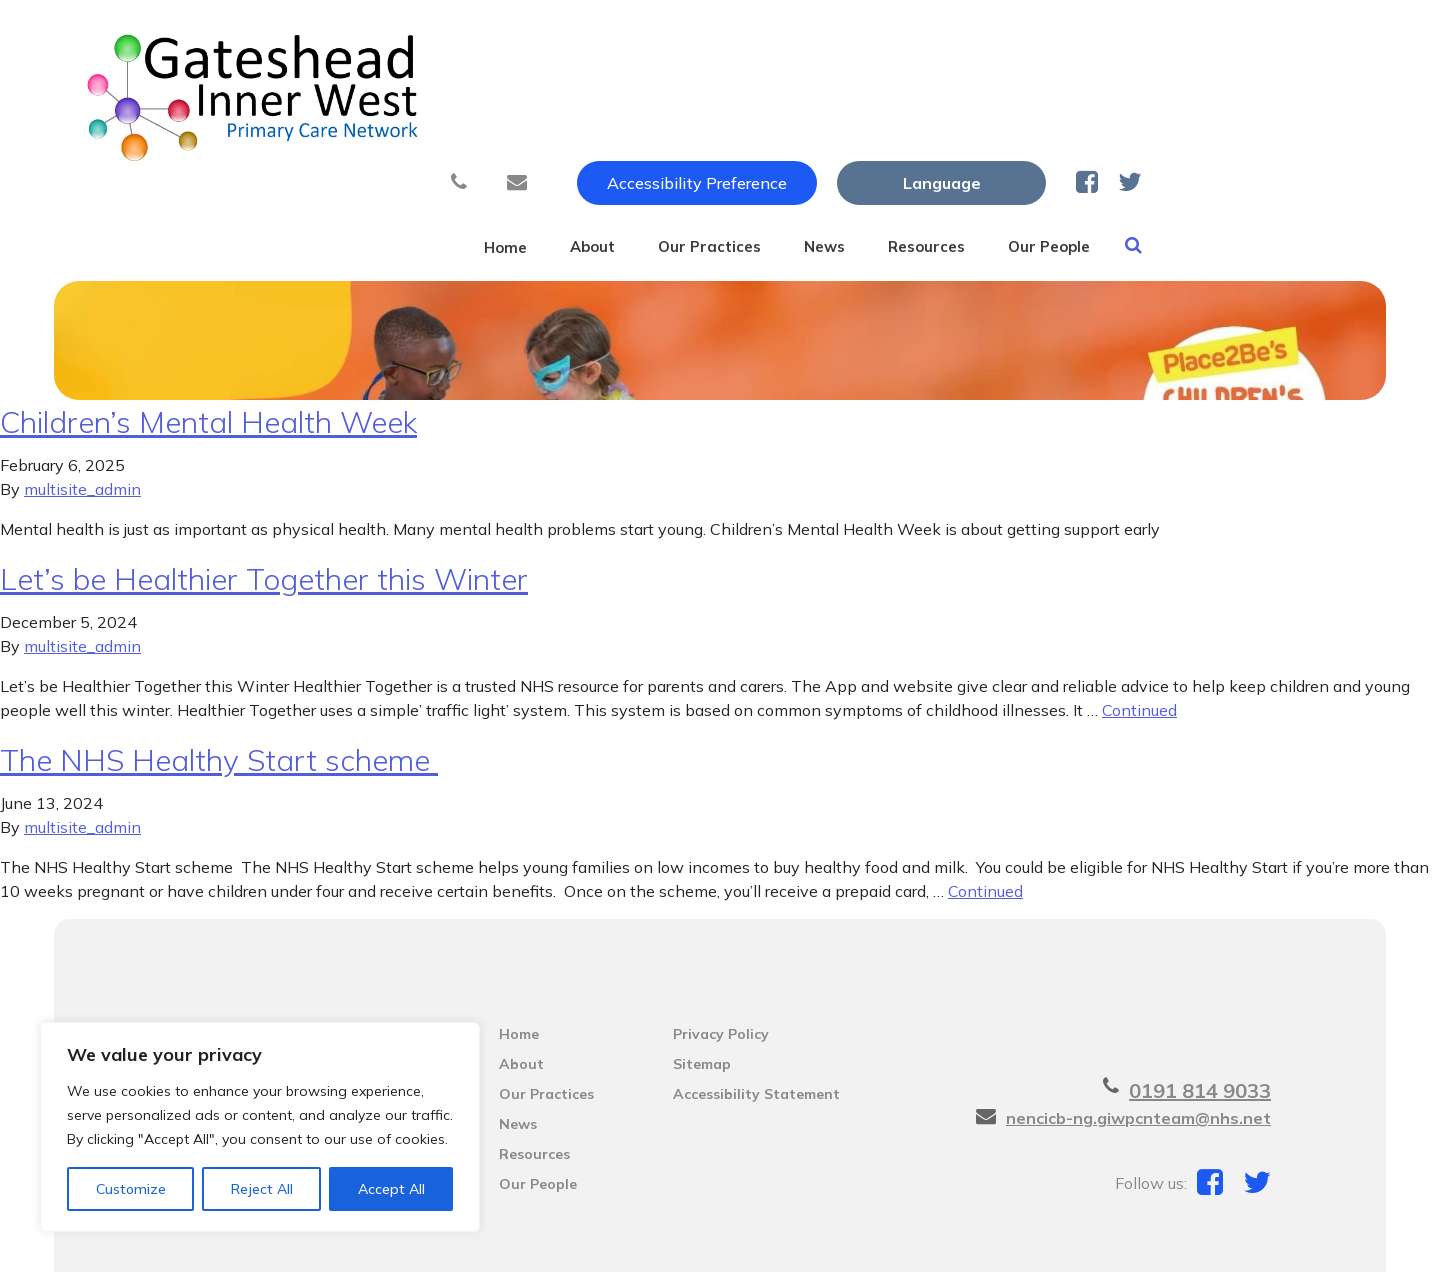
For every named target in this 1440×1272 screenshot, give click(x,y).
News (962, 99)
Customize (131, 1189)
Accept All (391, 1189)
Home (580, 99)
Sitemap (702, 973)
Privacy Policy (721, 943)
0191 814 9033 (1200, 999)
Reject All (262, 1189)
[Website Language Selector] (1152, 37)
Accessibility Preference (908, 37)
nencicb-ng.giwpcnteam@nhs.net (1138, 1027)
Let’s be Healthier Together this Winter (264, 488)
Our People (1232, 99)
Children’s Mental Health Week (208, 331)
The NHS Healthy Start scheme (219, 669)
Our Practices (826, 99)
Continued (1139, 619)
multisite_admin (82, 398)
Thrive (1295, 1240)
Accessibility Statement (756, 1003)
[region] (260, 1127)
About (687, 99)
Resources (1086, 99)
